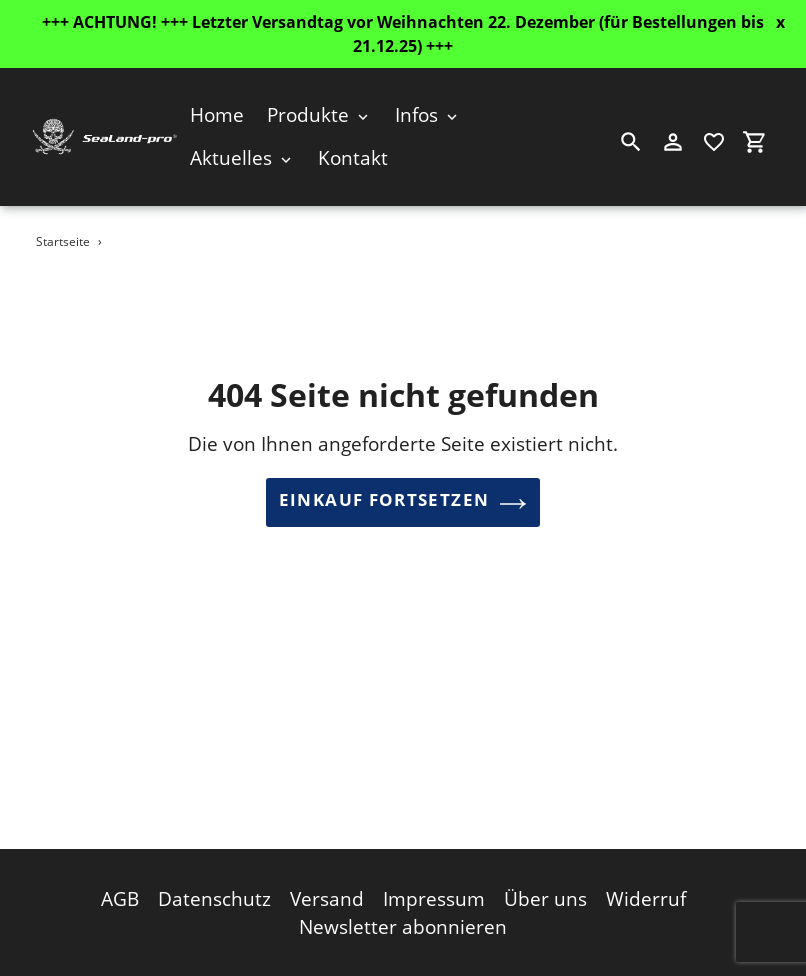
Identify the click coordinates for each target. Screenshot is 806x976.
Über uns (545, 895)
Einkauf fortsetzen (403, 503)
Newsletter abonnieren (403, 923)
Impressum (434, 895)
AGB (120, 895)
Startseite (63, 241)
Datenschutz (214, 895)
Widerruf (646, 895)
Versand (327, 895)
